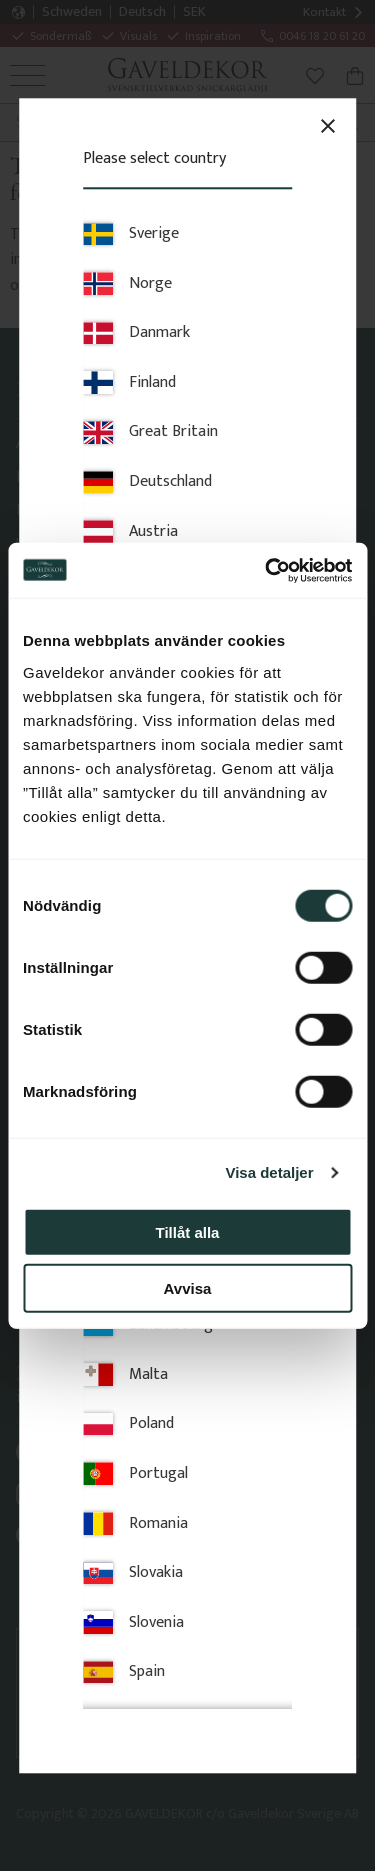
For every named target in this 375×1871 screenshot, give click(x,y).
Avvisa (188, 1288)
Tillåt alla (188, 1231)
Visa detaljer (269, 1172)
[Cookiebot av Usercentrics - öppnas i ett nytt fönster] (267, 570)
